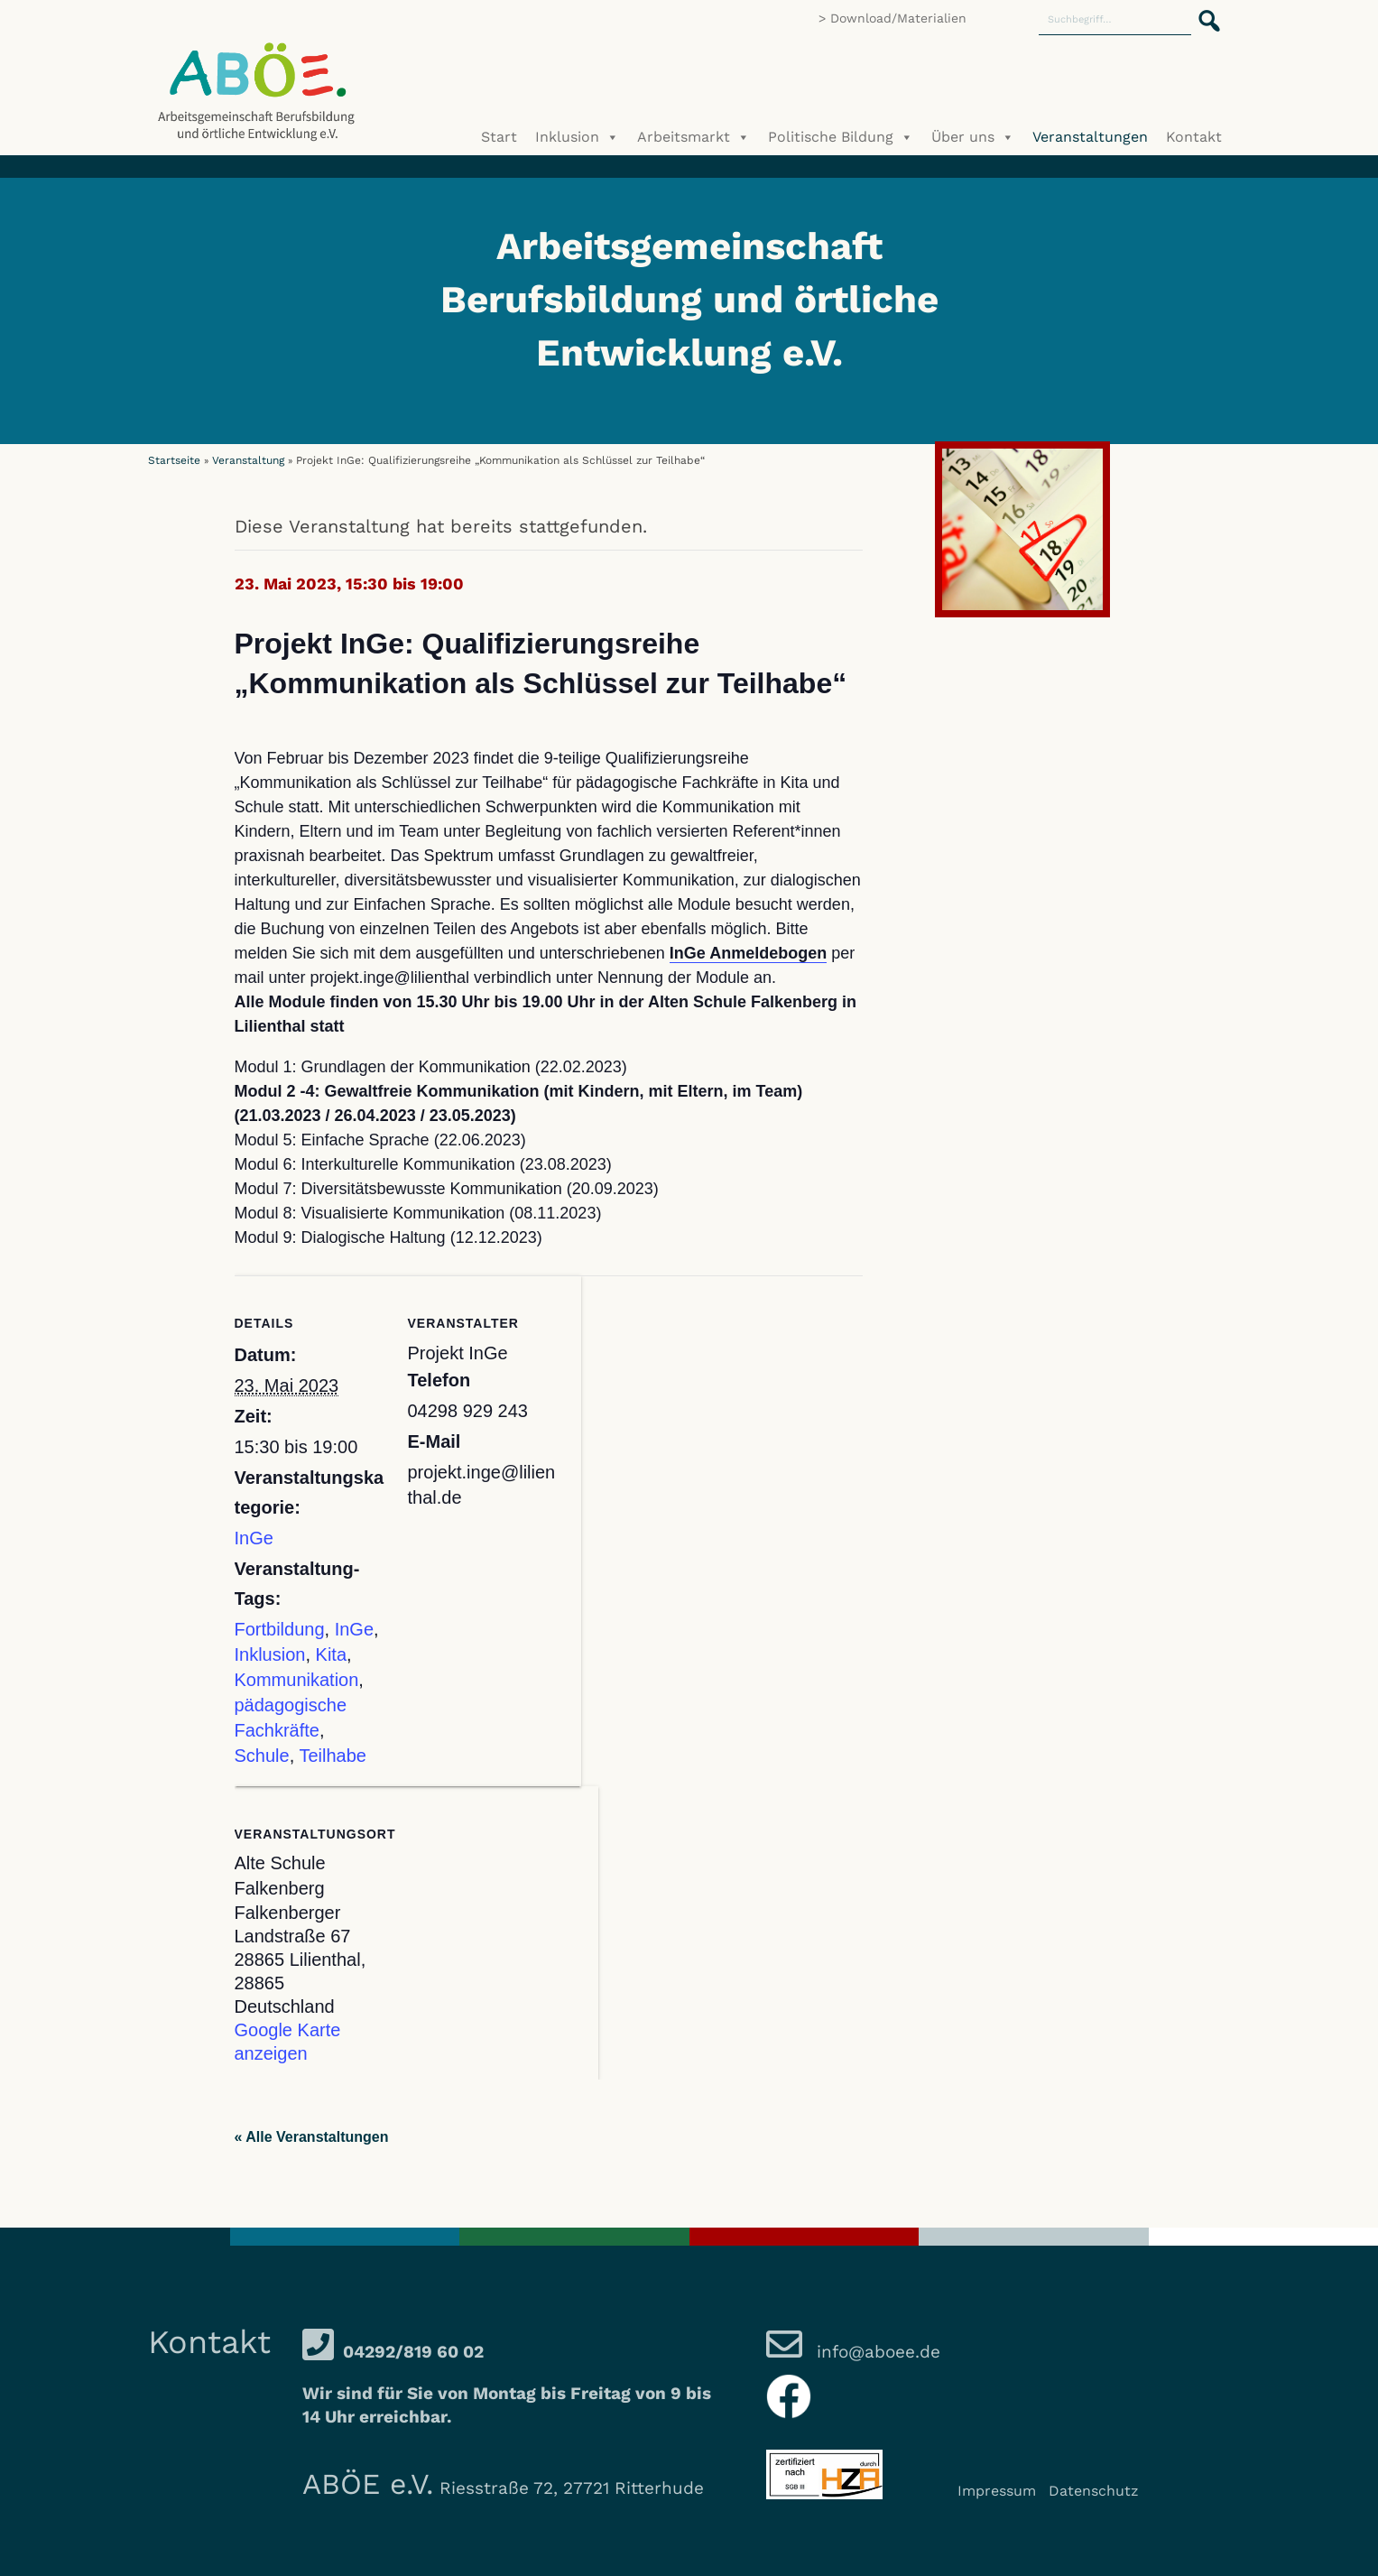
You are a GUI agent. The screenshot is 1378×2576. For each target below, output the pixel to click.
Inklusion (577, 137)
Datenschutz (1094, 2490)
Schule (262, 1755)
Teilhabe (332, 1755)
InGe (254, 1538)
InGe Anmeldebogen (748, 953)
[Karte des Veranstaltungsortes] (503, 1910)
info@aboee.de (875, 2351)
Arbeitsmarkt (693, 137)
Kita (331, 1654)
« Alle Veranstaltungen (312, 2137)
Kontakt (1194, 136)
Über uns (972, 137)
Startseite (174, 460)
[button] (1204, 11)
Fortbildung (280, 1629)
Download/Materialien (898, 18)
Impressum (996, 2490)
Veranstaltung (248, 460)
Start (499, 136)
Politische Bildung (840, 137)
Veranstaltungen (1090, 136)
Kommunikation (297, 1680)
